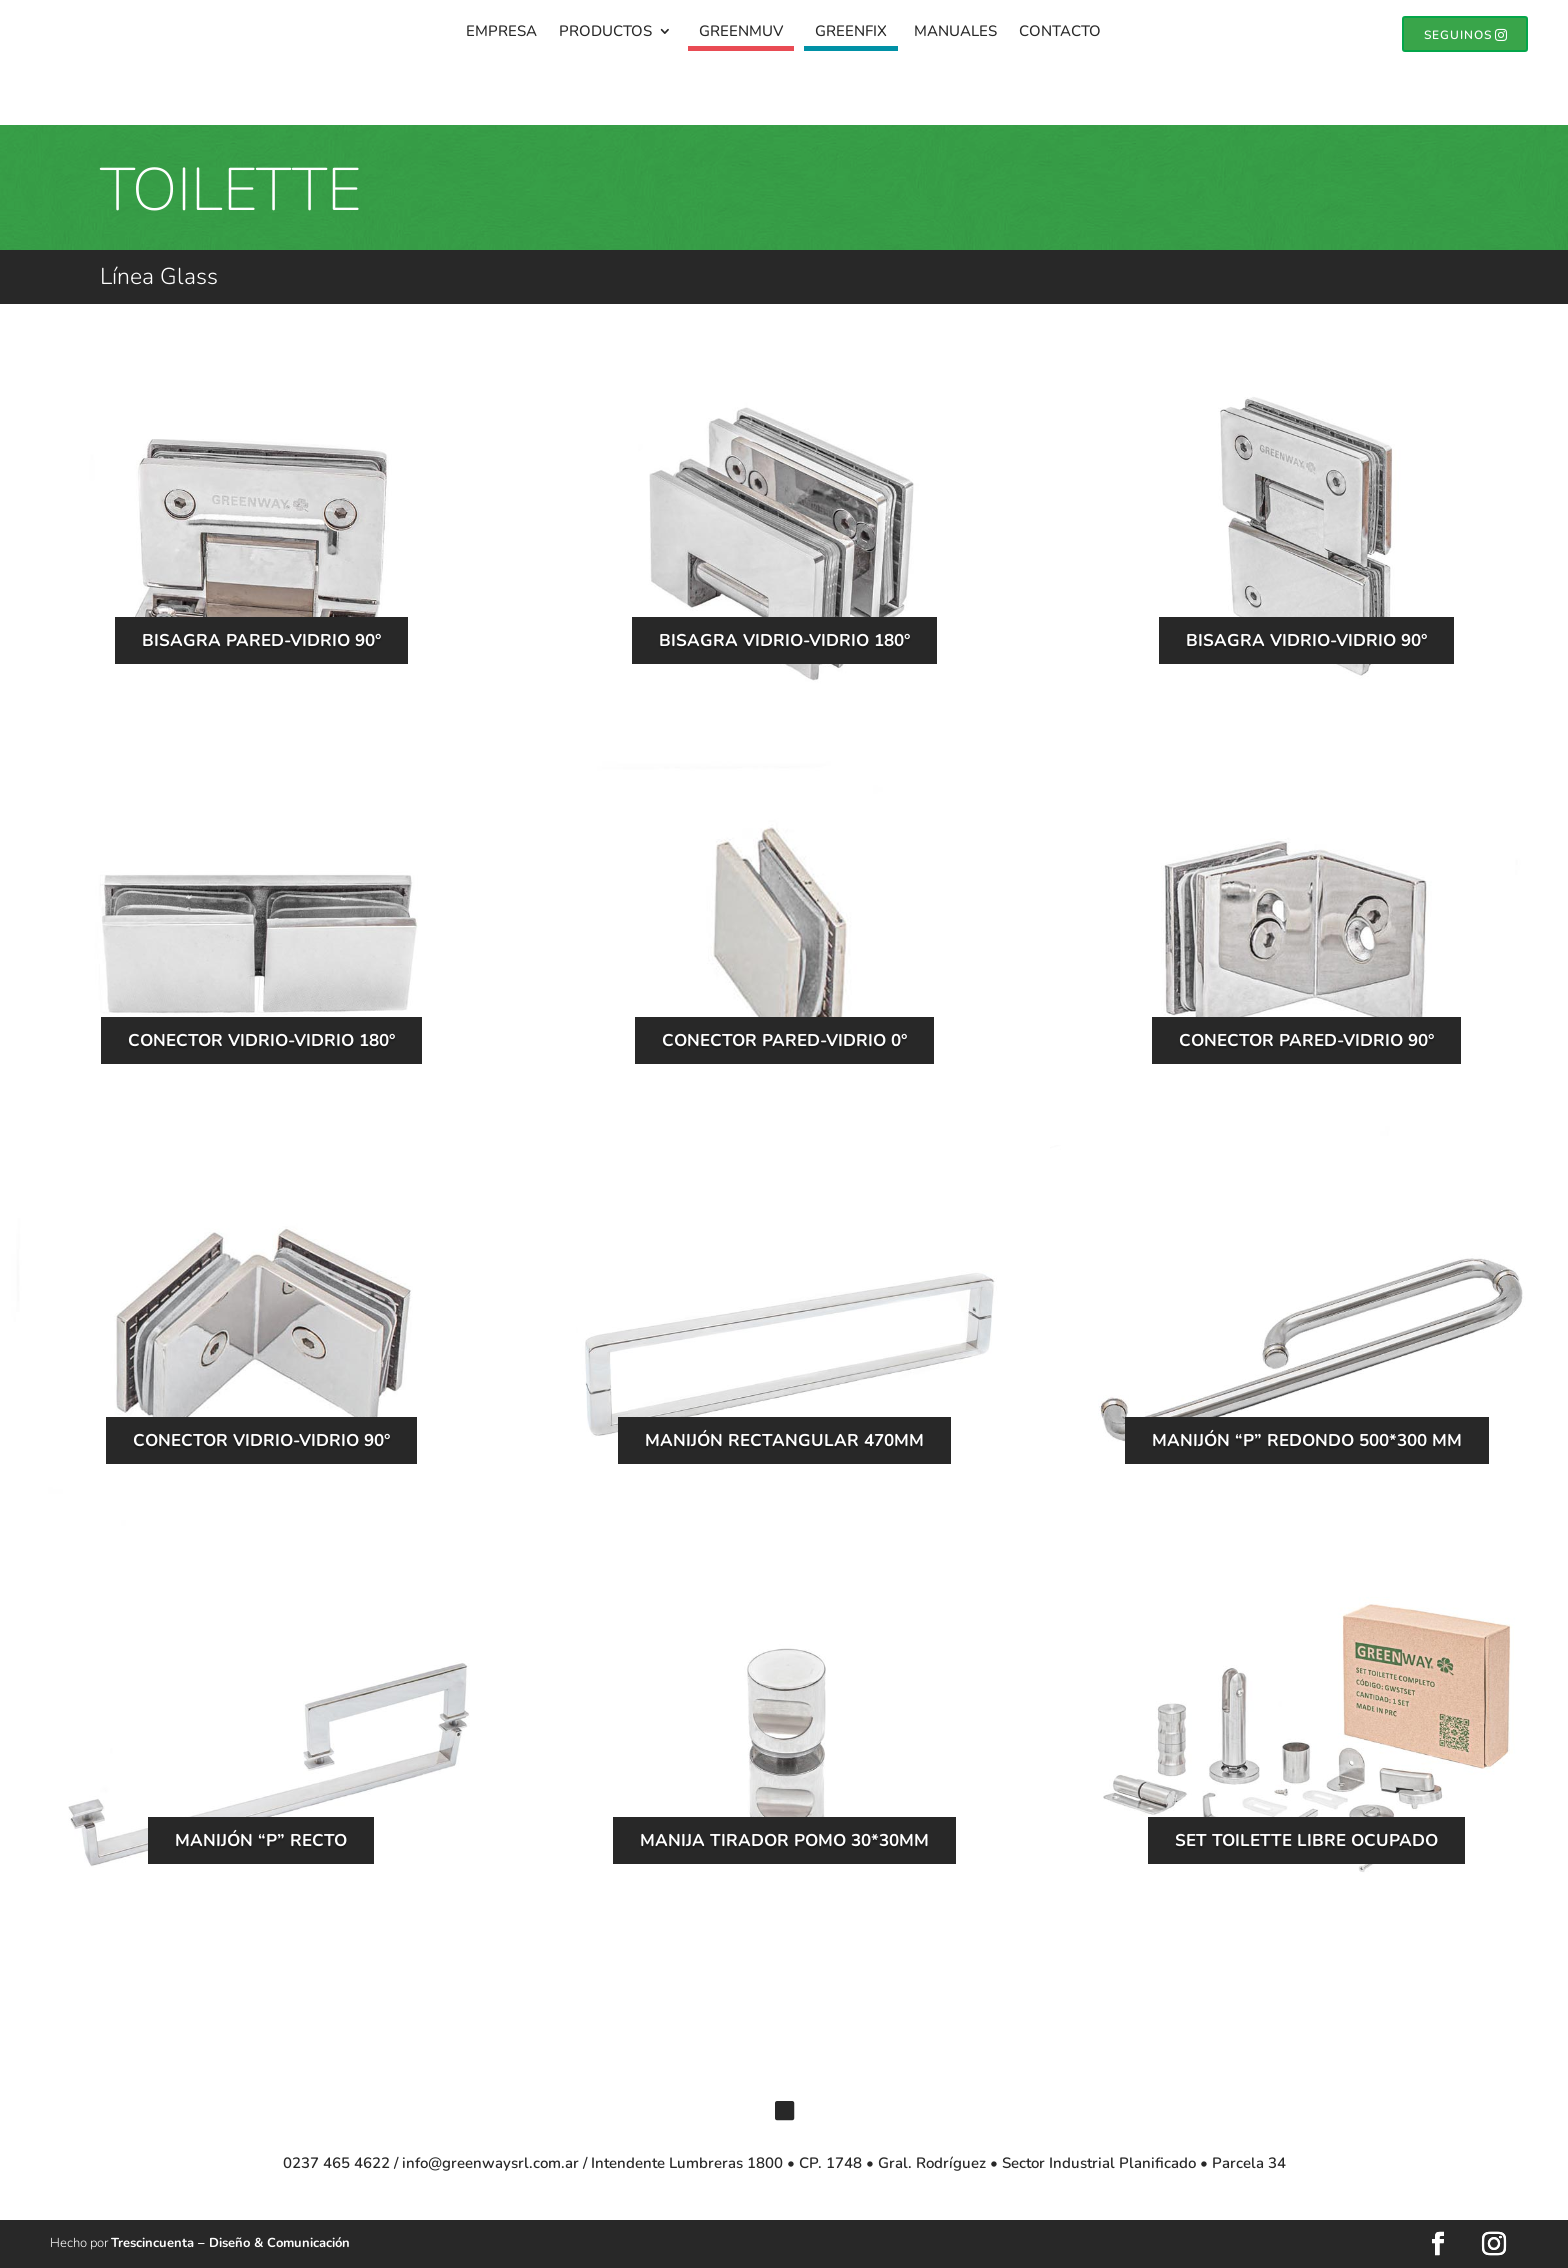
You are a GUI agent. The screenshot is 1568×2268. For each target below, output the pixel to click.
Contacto (1060, 34)
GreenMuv (741, 34)
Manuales (955, 34)
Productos (605, 34)
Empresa (501, 34)
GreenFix (851, 34)
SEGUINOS (1453, 36)
